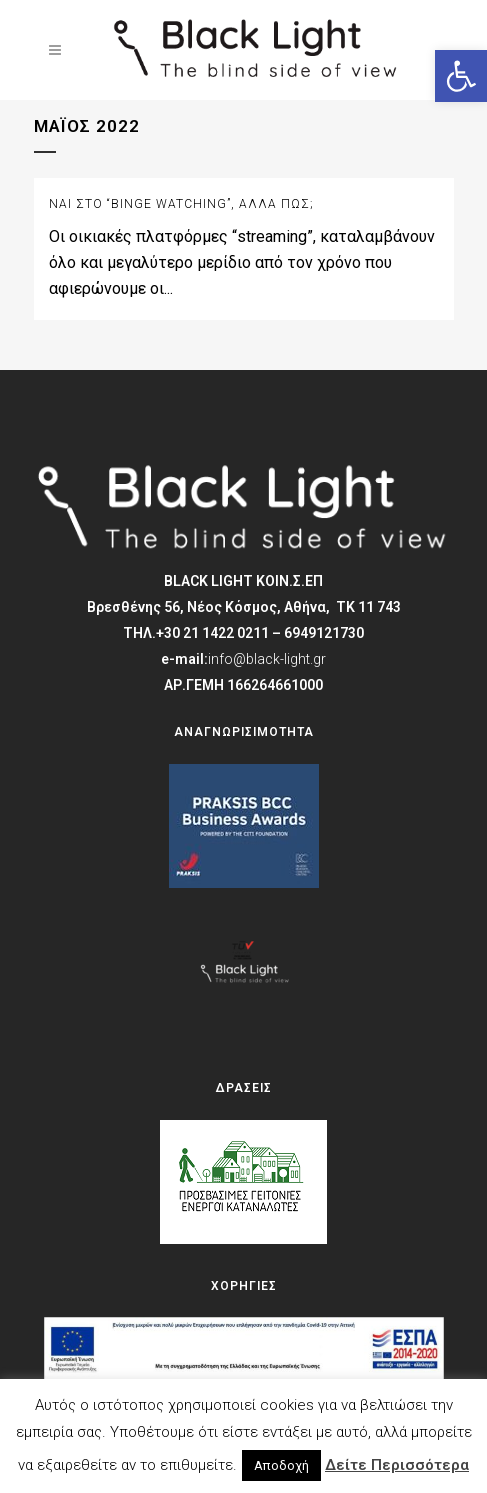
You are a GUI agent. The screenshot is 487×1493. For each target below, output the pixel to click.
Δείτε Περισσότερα (397, 1465)
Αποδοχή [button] (281, 1465)
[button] (461, 76)
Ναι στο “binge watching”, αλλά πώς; (181, 204)
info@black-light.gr (267, 659)
